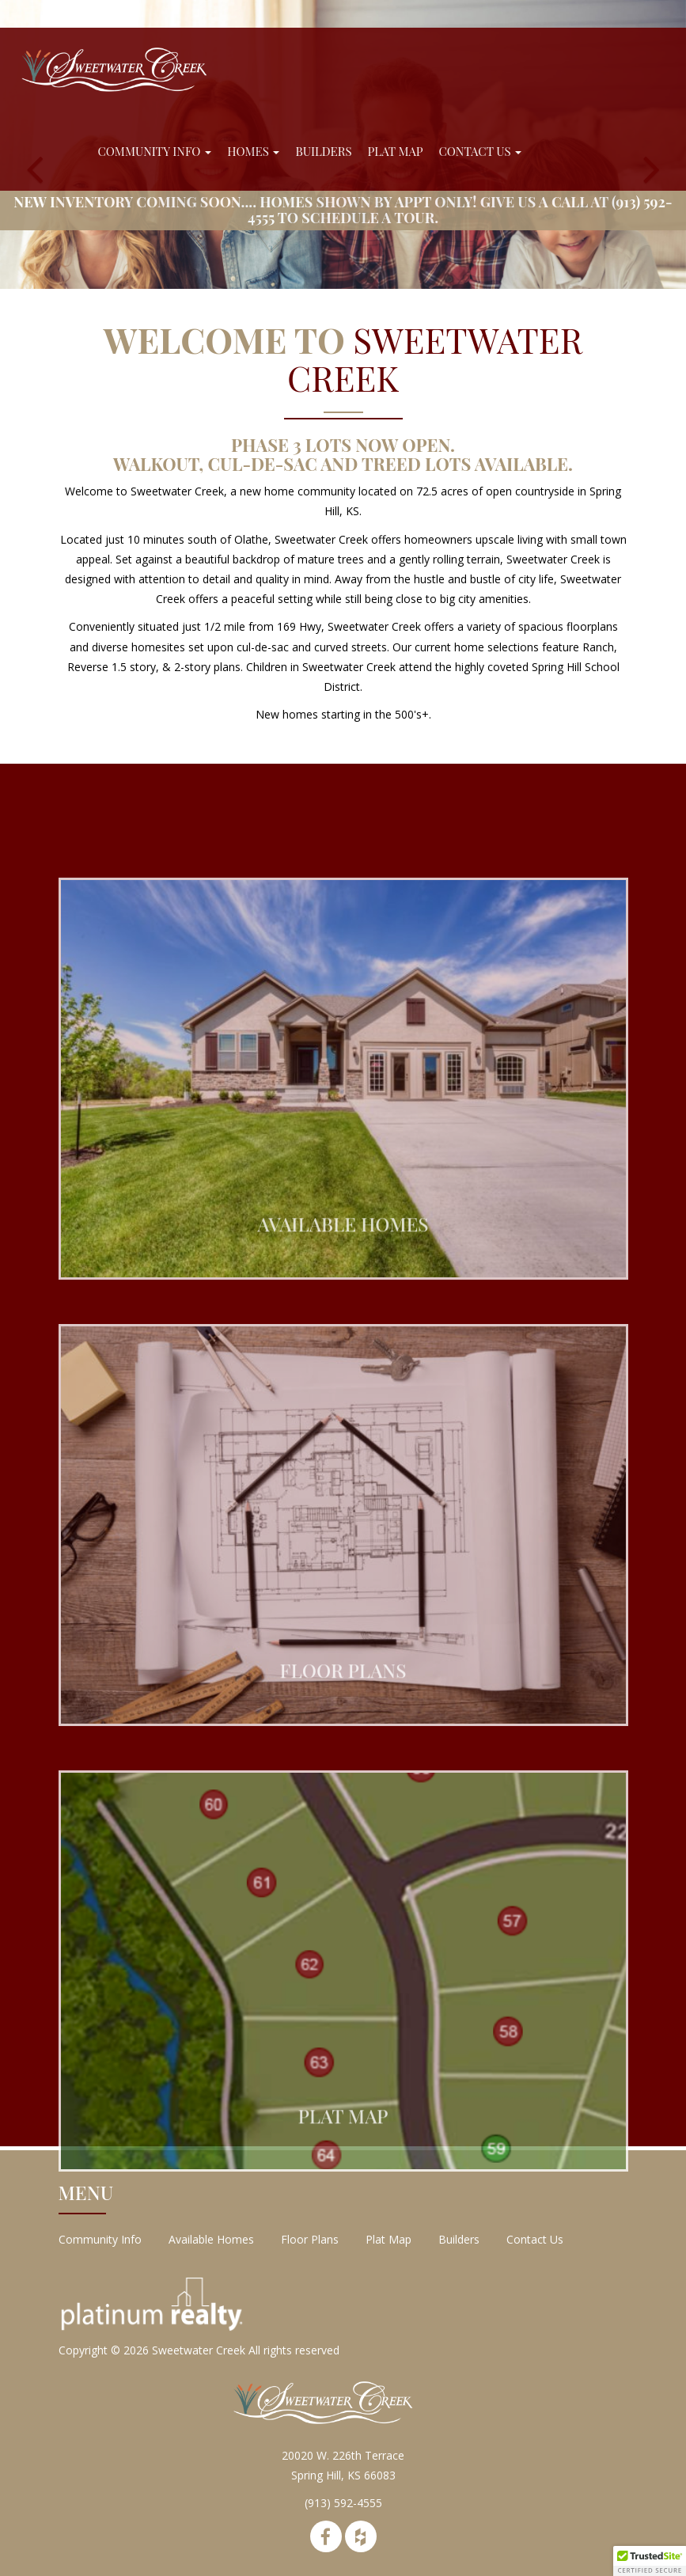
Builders (323, 151)
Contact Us (480, 151)
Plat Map (395, 151)
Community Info (155, 151)
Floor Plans (310, 2239)
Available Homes (211, 2239)
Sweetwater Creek (198, 2350)
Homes (253, 151)
